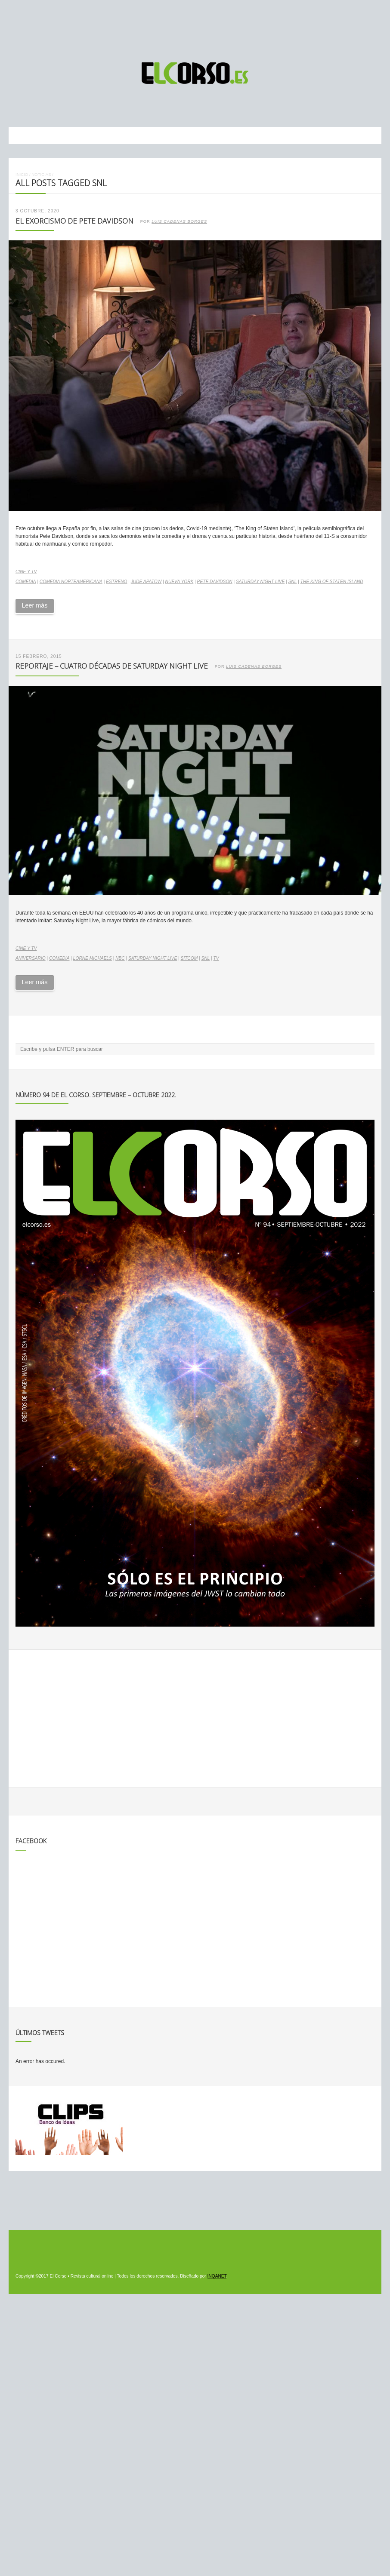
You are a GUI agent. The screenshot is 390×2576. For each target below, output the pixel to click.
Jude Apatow (146, 581)
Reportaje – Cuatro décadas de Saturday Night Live (111, 666)
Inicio (21, 174)
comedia (25, 581)
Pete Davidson (214, 581)
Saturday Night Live (260, 581)
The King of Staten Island (331, 581)
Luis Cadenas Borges (179, 221)
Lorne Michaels (92, 958)
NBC (120, 958)
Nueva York (179, 581)
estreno (116, 581)
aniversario (30, 958)
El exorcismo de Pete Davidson (74, 221)
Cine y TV (26, 571)
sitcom (189, 958)
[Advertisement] (195, 27)
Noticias (41, 174)
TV (216, 958)
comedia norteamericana (71, 581)
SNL (292, 581)
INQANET (216, 2276)
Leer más (34, 605)
